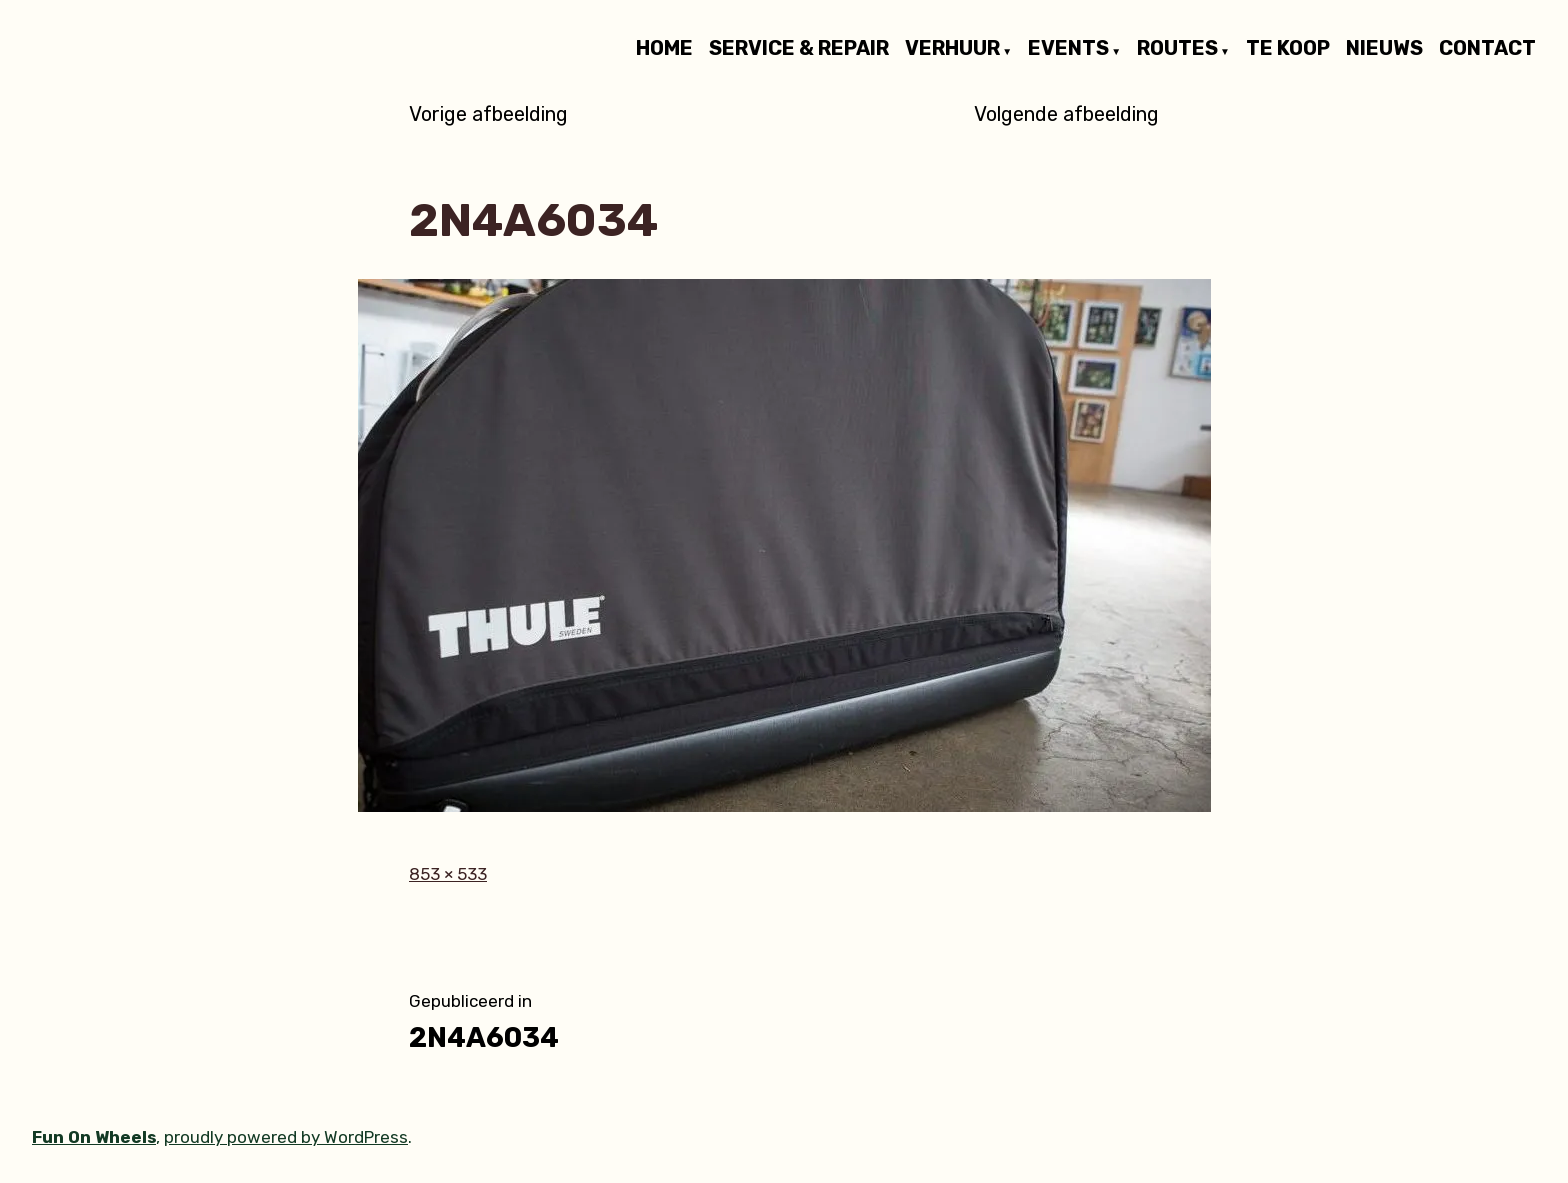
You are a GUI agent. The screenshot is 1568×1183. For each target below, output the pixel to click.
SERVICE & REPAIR (799, 49)
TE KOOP (1288, 49)
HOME (664, 49)
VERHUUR (952, 49)
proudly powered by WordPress (286, 1137)
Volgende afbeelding (1066, 114)
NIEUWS (1384, 49)
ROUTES (1177, 49)
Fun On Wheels (94, 1137)
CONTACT (1487, 49)
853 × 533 (448, 874)
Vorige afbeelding (488, 114)
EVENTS (1068, 49)
